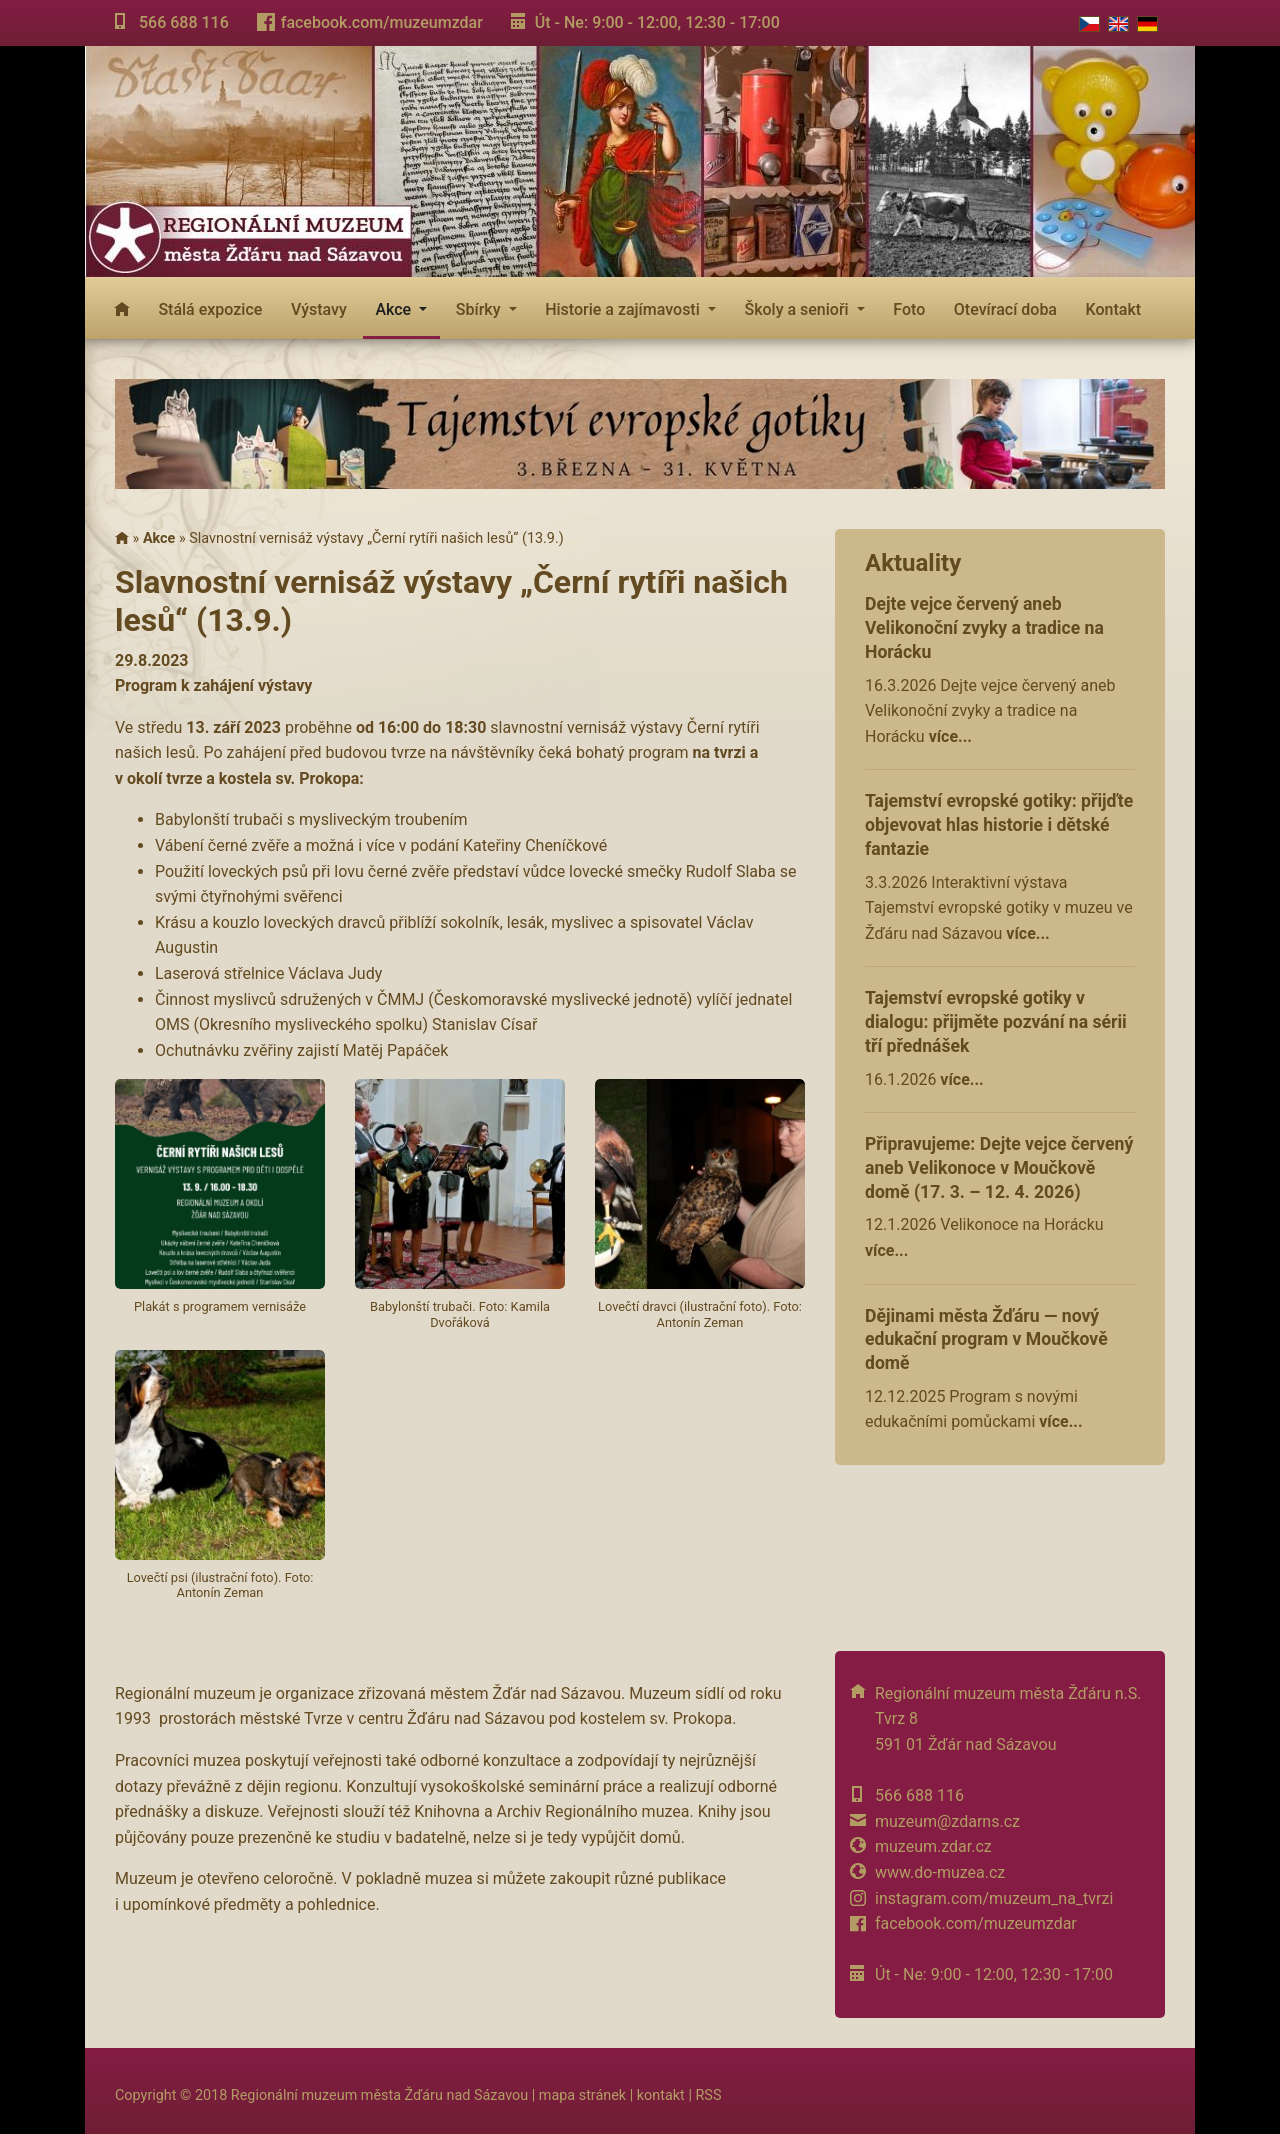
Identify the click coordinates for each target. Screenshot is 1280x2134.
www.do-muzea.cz (940, 1872)
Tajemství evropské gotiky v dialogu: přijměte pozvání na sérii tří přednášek (996, 1022)
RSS (708, 2095)
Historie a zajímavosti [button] (624, 309)
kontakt (661, 2095)
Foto (909, 309)
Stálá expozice (210, 309)
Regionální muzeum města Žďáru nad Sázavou (379, 2095)
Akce (159, 538)
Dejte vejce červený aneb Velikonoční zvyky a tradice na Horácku (984, 628)
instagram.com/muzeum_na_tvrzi (994, 1898)
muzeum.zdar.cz (933, 1846)
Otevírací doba (1005, 309)
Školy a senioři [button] (798, 309)
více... (950, 736)
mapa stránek (582, 2095)
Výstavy (319, 309)
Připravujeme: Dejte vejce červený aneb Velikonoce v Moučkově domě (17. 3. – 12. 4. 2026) (999, 1168)
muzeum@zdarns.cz (947, 1821)
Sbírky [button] (480, 309)
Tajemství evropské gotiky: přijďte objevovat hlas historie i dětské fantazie (999, 825)
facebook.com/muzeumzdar (382, 22)
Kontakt (1114, 309)
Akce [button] (395, 309)
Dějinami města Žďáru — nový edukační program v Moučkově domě (986, 1340)
